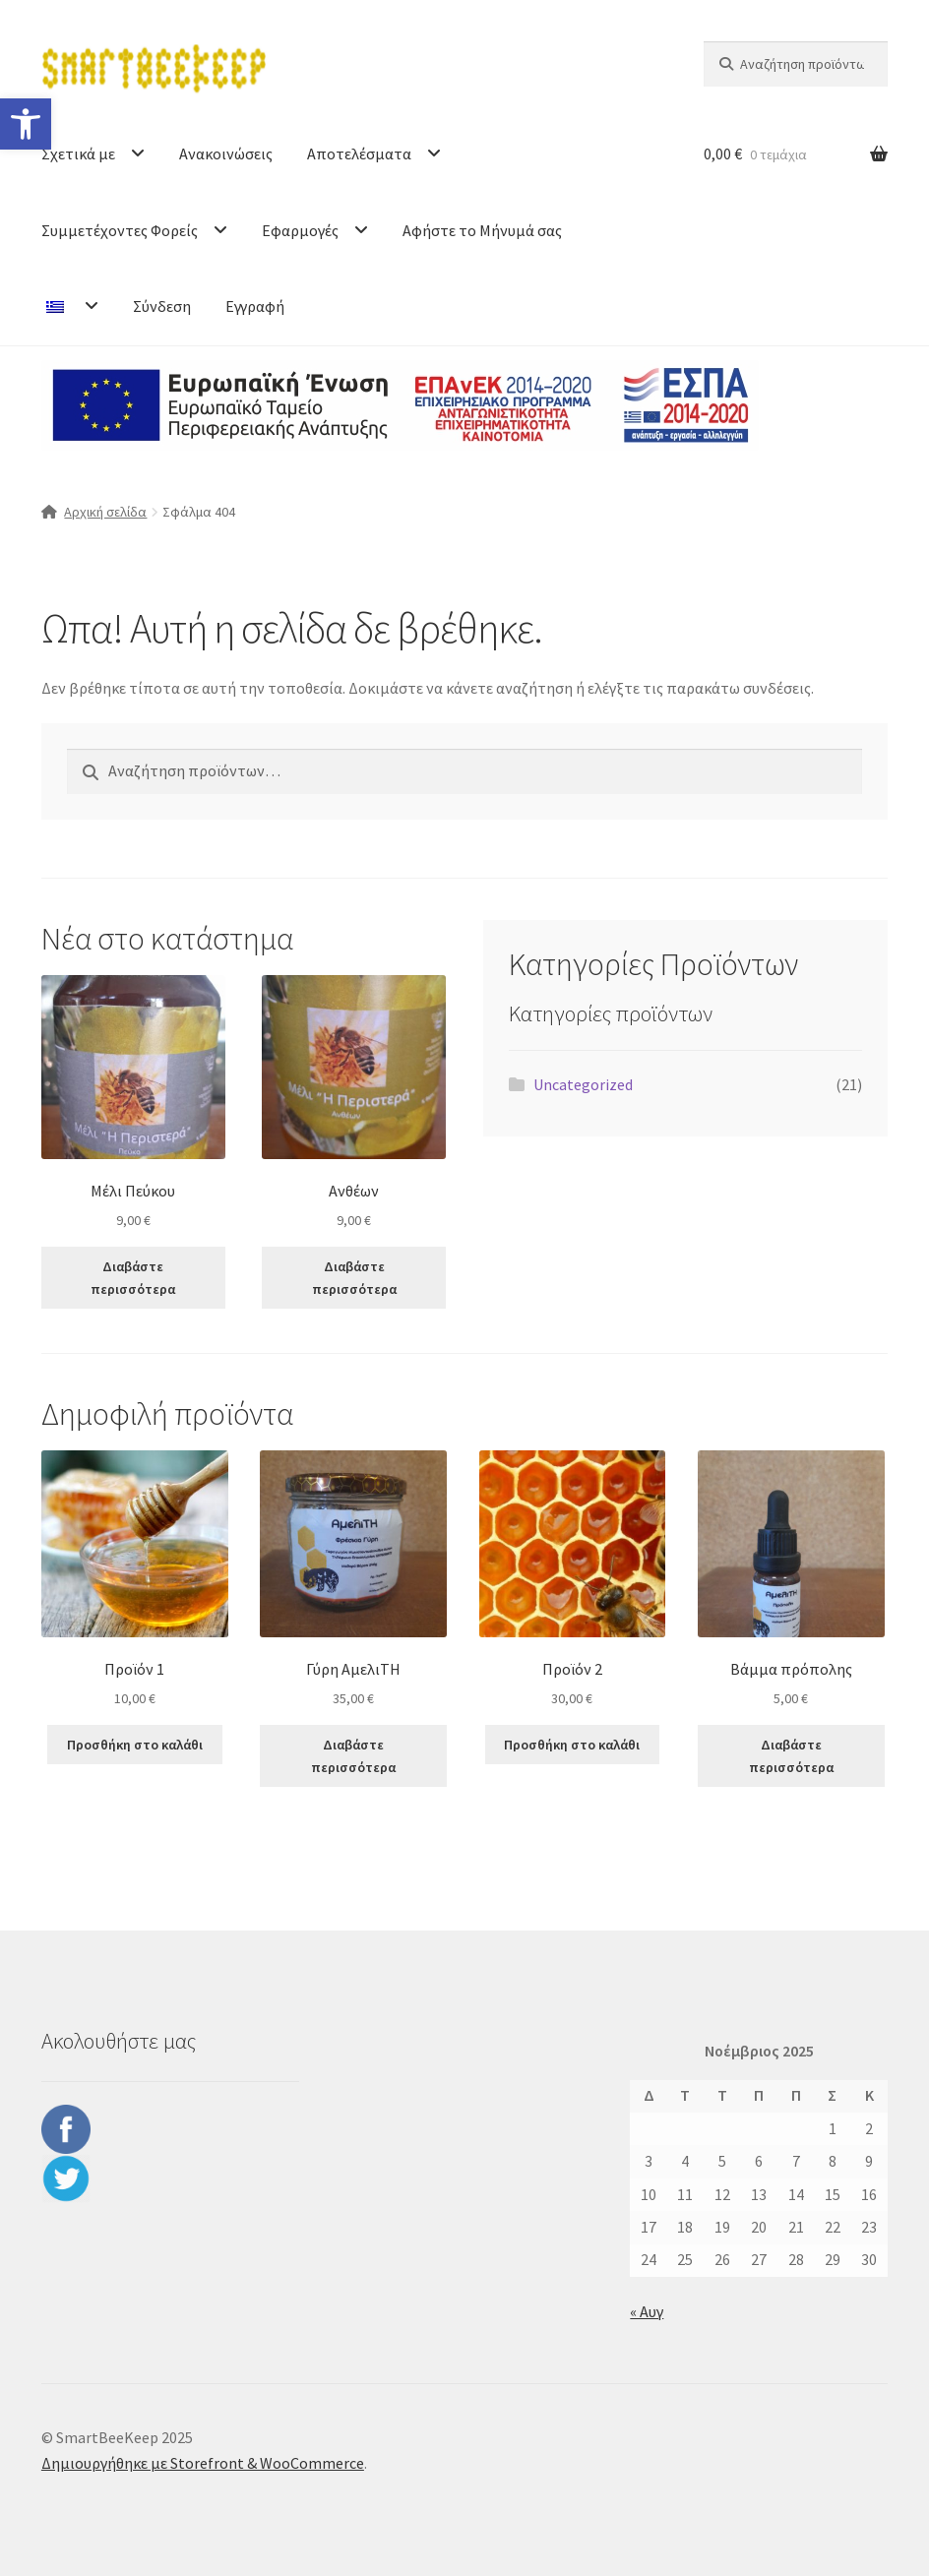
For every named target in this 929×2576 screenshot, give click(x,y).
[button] (25, 124)
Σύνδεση (162, 306)
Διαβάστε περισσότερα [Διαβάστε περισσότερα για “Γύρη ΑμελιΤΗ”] (353, 1756)
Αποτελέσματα (359, 153)
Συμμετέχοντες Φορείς (119, 230)
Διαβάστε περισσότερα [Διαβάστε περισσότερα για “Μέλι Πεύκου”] (133, 1277)
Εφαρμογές (300, 230)
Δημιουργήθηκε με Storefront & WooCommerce (202, 2463)
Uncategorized (583, 1084)
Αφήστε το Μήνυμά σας (482, 230)
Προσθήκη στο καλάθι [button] (135, 1744)
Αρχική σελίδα (105, 512)
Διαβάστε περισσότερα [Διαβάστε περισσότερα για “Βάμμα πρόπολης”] (791, 1756)
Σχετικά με (78, 153)
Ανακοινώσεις (226, 153)
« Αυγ (646, 2311)
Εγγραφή (254, 306)
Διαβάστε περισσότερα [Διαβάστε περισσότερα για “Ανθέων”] (354, 1277)
